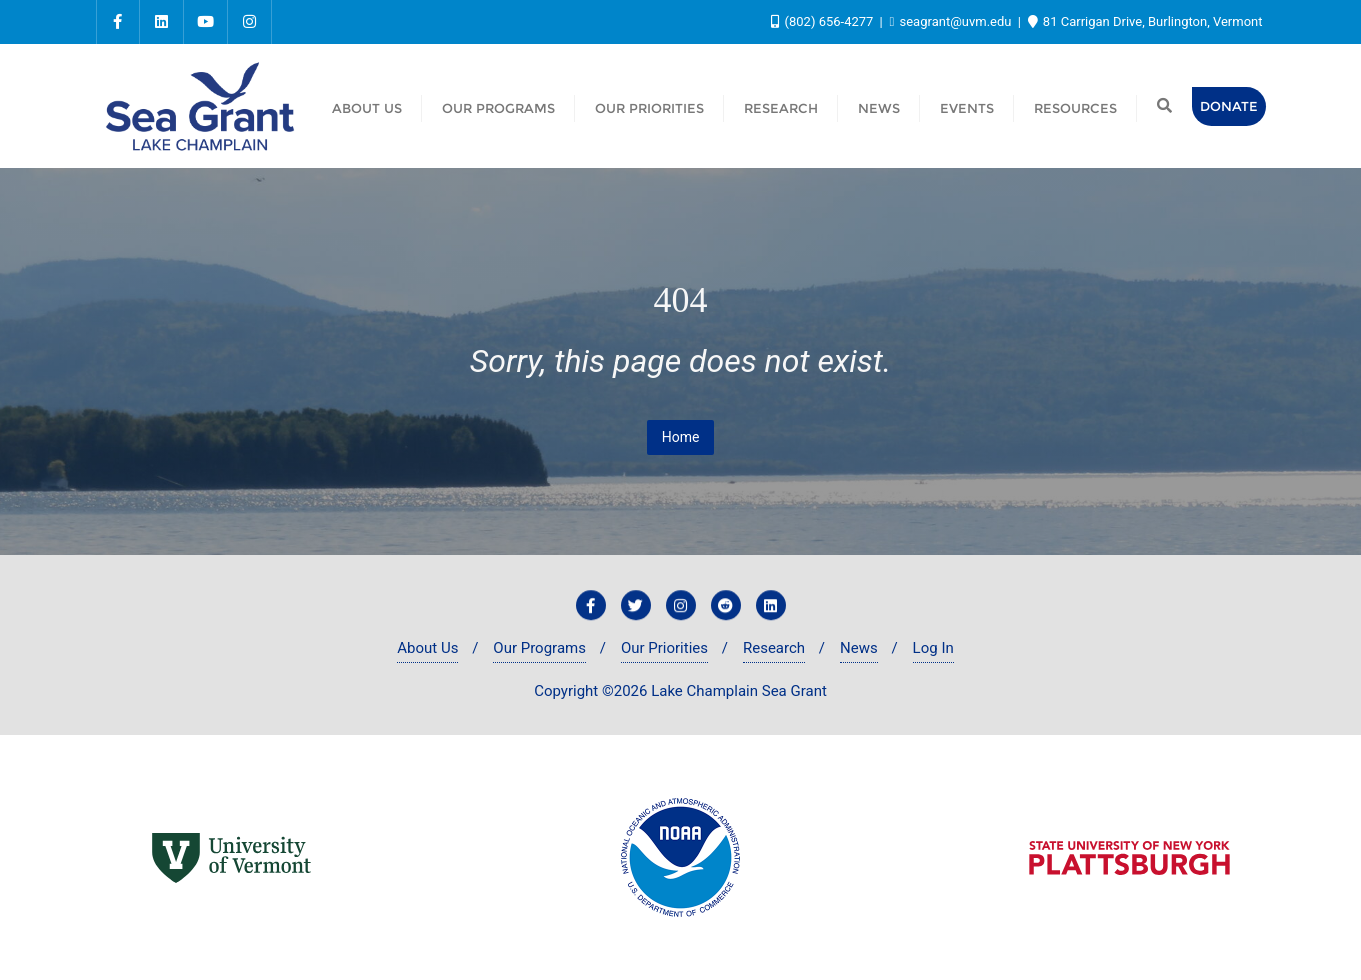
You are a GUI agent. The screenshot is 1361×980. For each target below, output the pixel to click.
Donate (1229, 106)
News (859, 648)
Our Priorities (664, 648)
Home (681, 437)
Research (774, 648)
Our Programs (539, 648)
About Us (427, 648)
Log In (933, 648)
